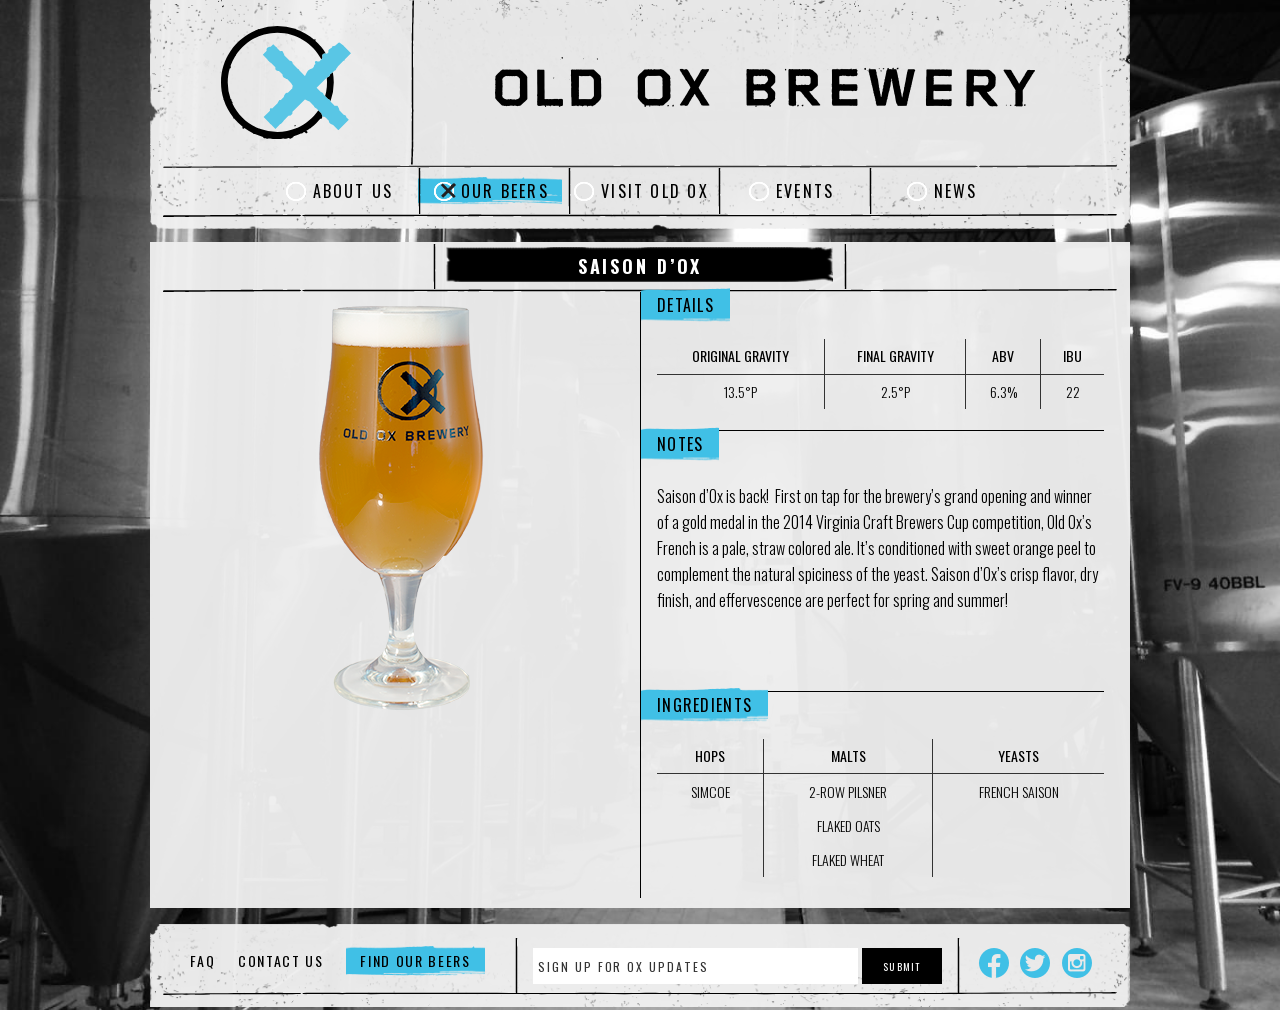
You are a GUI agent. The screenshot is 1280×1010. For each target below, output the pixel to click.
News (956, 191)
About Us (353, 191)
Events (805, 191)
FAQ (202, 960)
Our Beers (505, 191)
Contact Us (281, 960)
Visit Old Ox (655, 191)
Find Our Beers (415, 960)
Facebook (994, 963)
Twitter (1035, 963)
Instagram (1077, 963)
